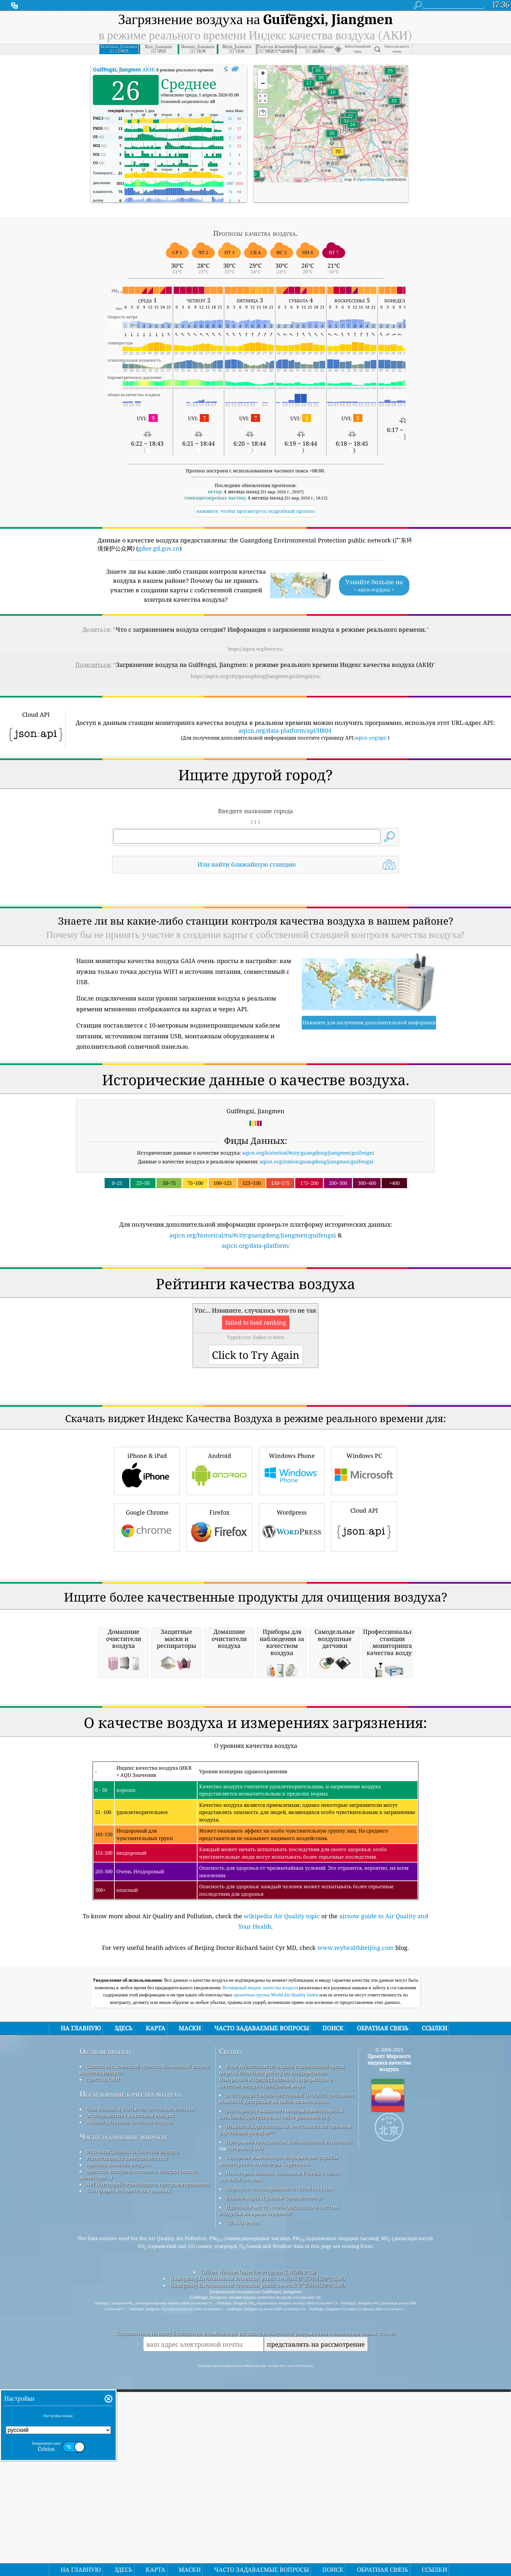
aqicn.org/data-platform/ (256, 1245)
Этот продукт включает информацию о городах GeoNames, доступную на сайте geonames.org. (281, 2387)
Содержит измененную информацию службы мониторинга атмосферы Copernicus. (278, 2434)
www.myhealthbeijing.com (355, 2221)
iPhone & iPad (147, 1561)
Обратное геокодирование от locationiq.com (280, 2462)
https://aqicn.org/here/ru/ (255, 649)
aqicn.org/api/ (371, 737)
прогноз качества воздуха (118, 2438)
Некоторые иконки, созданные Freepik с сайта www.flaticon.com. (279, 2449)
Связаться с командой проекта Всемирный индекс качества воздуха (145, 2343)
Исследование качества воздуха (130, 2368)
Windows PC (364, 1561)
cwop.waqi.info (245, 2422)
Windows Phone (291, 1561)
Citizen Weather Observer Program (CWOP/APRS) (257, 2545)
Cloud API (364, 1617)
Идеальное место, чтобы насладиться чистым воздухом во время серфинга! (279, 2483)
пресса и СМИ (103, 2353)
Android (219, 1561)
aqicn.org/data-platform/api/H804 (285, 730)
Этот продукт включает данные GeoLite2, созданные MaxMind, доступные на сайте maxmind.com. (286, 2371)
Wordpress (291, 1618)
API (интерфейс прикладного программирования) (147, 2457)
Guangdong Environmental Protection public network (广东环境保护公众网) (257, 2552)
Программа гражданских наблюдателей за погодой (289, 2415)
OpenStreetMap (371, 179)
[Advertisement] (255, 1307)
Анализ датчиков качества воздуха (129, 2395)
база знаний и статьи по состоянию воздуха (140, 2382)
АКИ (123, 69)
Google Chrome (147, 1618)
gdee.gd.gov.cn (159, 548)
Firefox (219, 1618)
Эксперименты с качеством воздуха (130, 2389)
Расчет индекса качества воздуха (127, 2431)
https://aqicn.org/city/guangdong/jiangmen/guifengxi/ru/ (255, 676)
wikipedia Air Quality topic (282, 2190)
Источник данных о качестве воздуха (132, 2425)
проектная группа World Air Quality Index (276, 2268)
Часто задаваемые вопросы (123, 2410)
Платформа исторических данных (128, 2464)
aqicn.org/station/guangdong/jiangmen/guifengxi (316, 1161)
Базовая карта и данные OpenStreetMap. (274, 2471)
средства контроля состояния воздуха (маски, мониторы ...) (139, 2447)
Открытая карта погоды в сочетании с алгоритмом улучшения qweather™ (285, 2403)
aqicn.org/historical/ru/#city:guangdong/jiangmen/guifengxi (252, 1235)
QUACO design (243, 2496)
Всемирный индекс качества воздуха (260, 2261)
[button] (338, 156)
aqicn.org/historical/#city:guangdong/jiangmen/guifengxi (308, 1152)
